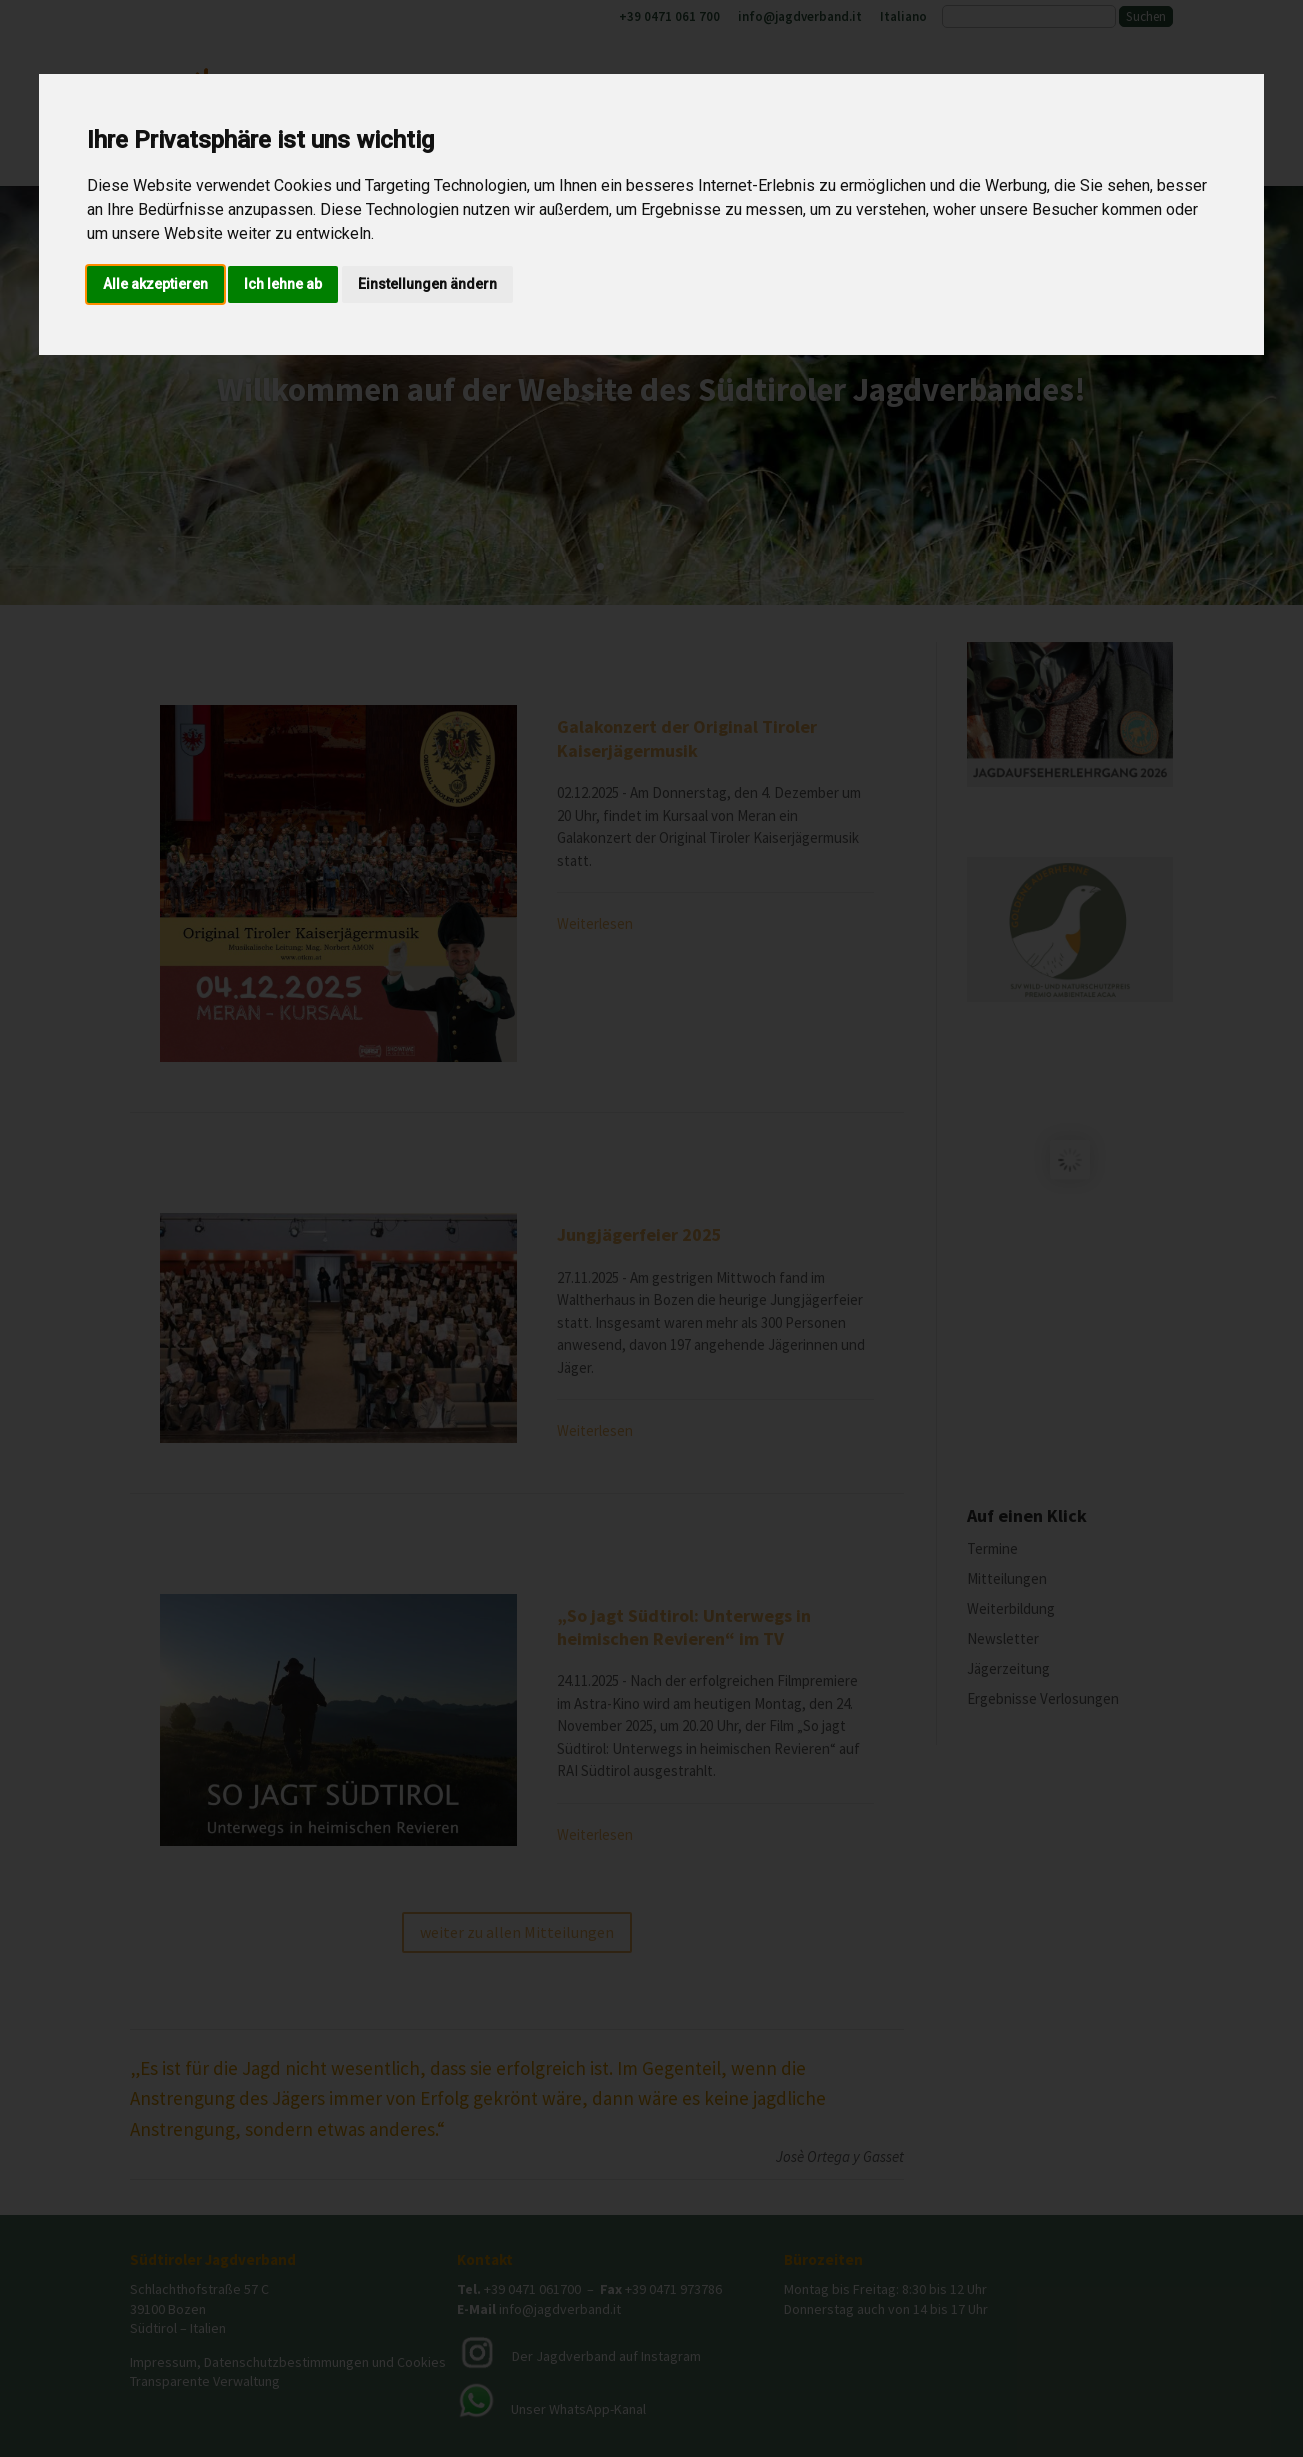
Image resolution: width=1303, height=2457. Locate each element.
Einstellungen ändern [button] (427, 284)
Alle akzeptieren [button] (155, 284)
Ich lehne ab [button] (283, 284)
